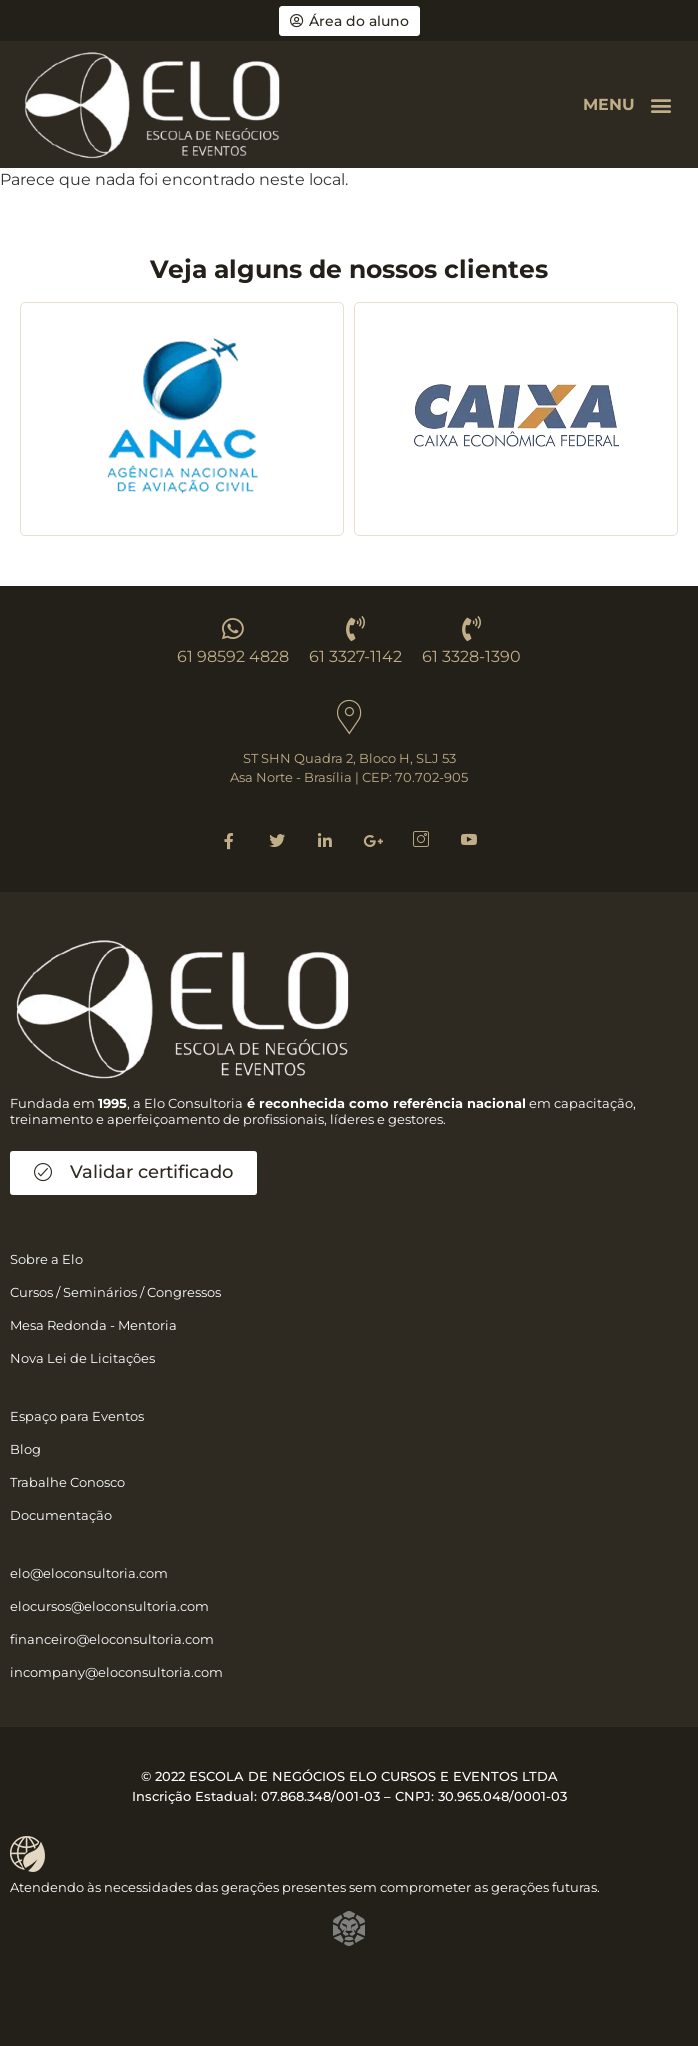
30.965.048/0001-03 (502, 1796)
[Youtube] (469, 840)
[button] (661, 104)
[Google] (373, 840)
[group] (182, 419)
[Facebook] (229, 840)
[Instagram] (421, 840)
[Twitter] (277, 840)
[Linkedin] (325, 840)
